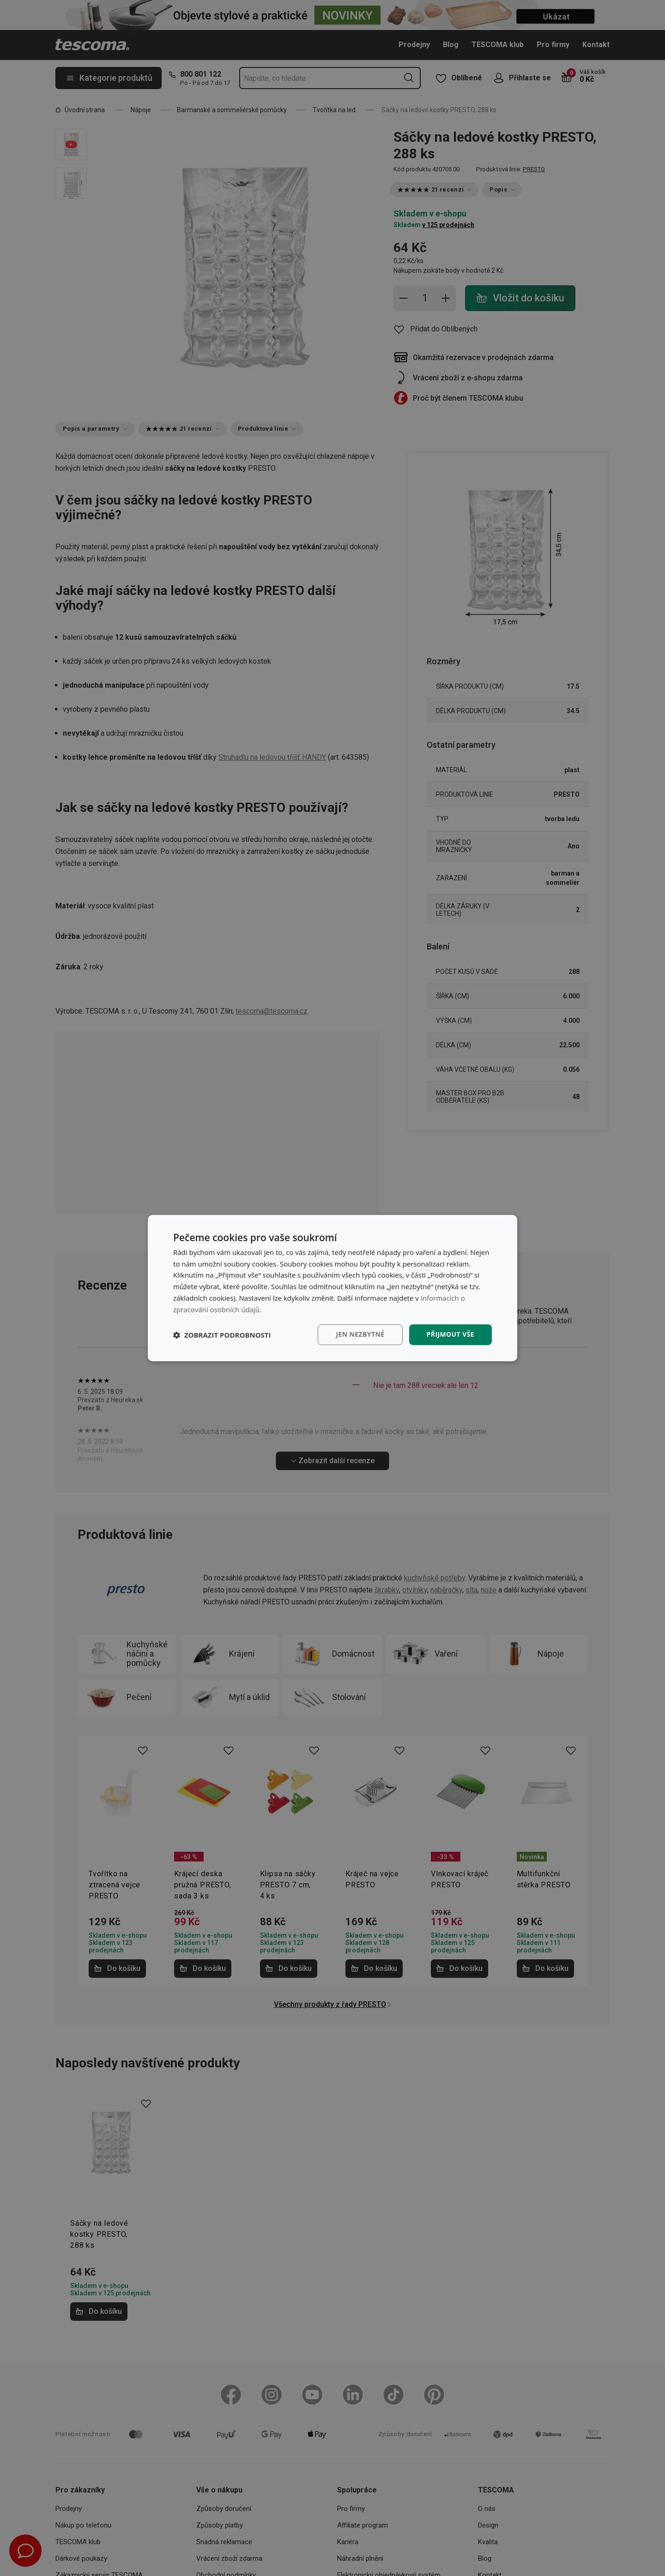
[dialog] (332, 1288)
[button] (222, 1335)
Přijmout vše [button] (450, 1334)
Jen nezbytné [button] (360, 1334)
